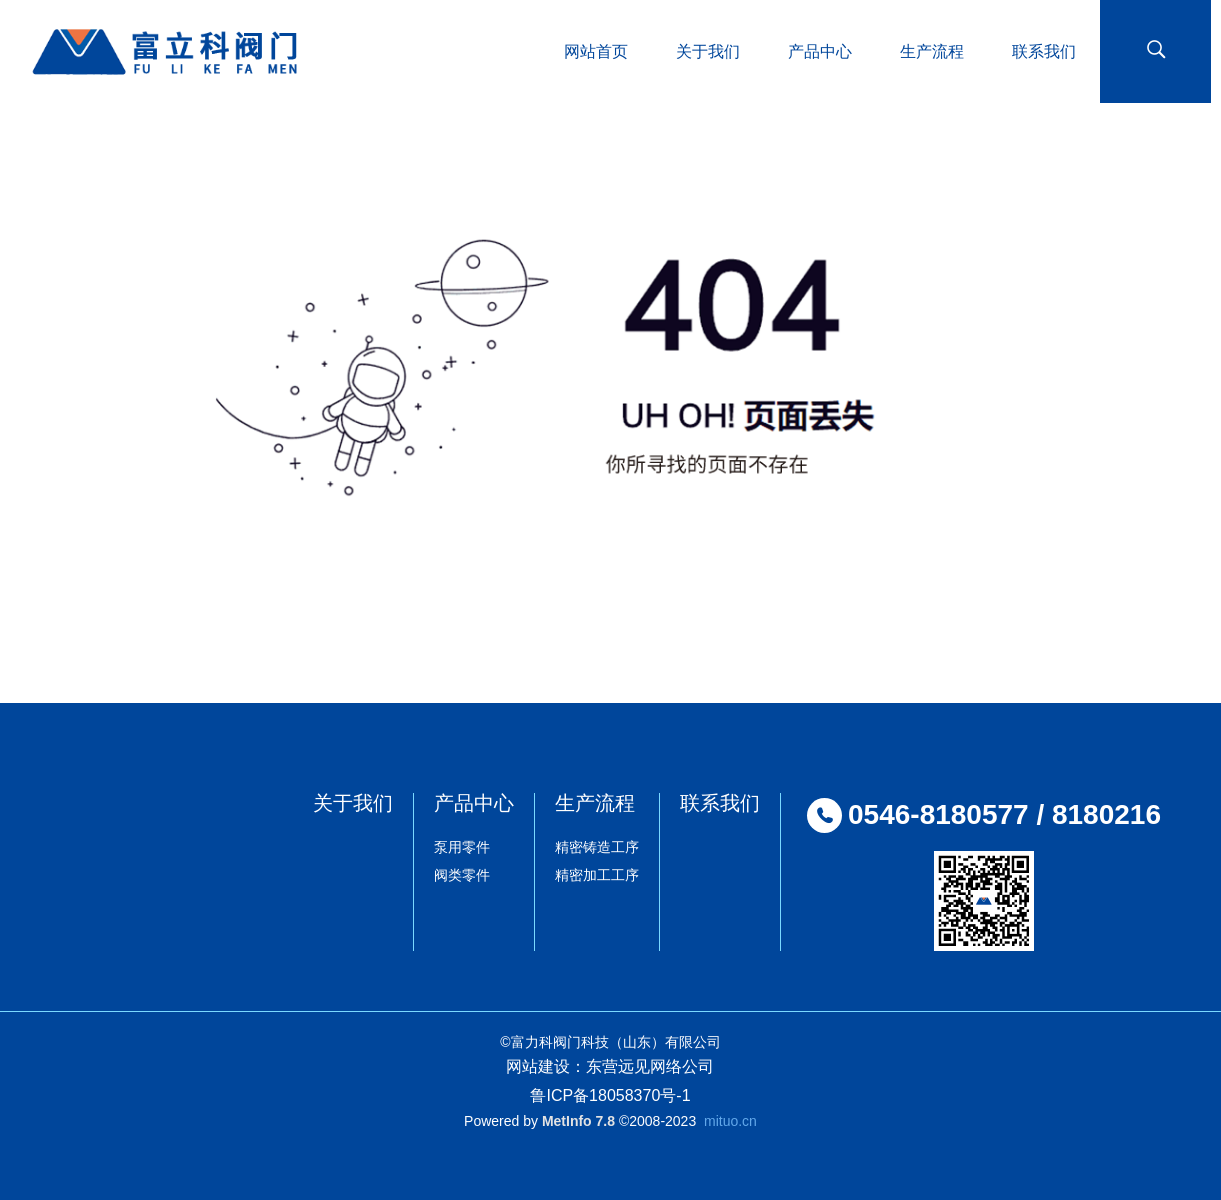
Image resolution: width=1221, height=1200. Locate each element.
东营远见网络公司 (650, 1066)
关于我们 (353, 803)
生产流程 (595, 803)
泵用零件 (462, 847)
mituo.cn (730, 1121)
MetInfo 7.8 (578, 1121)
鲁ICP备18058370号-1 (610, 1095)
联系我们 (720, 803)
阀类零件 (462, 875)
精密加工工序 (597, 875)
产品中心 (474, 803)
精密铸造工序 (597, 847)
